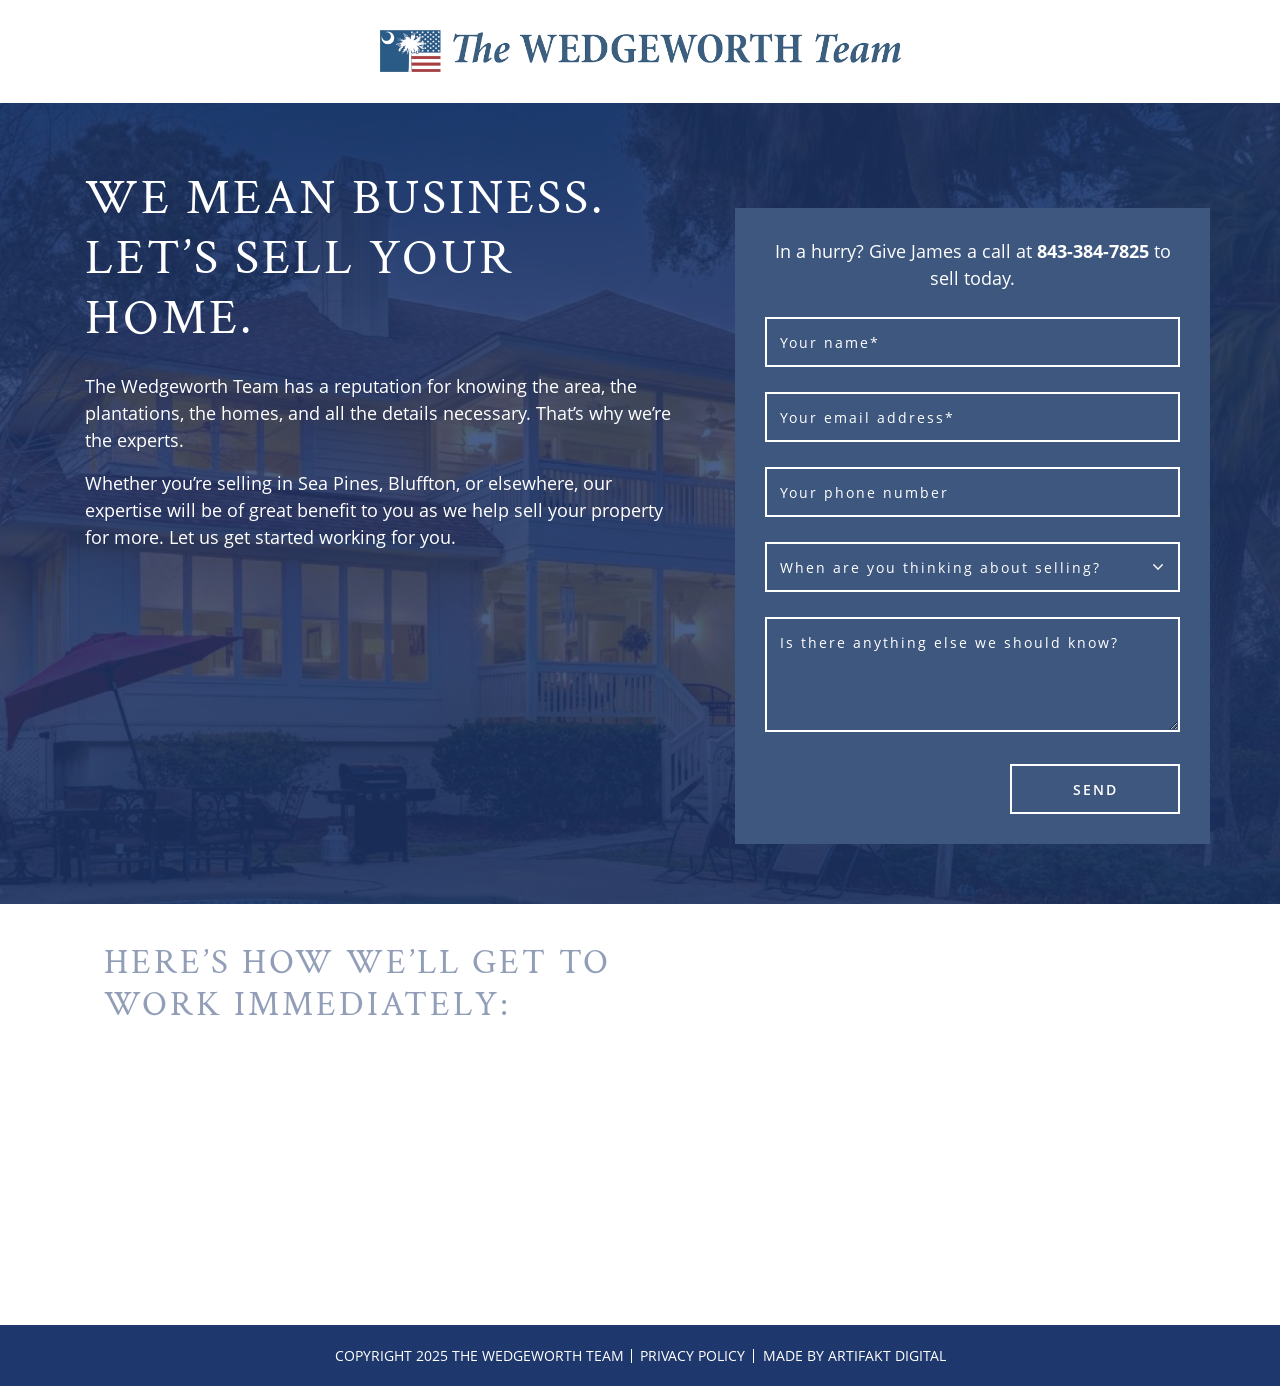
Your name (830, 342)
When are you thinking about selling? (940, 567)
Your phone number (864, 492)
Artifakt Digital (887, 1355)
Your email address (867, 417)
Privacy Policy (692, 1355)
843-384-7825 (1093, 251)
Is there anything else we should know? (949, 642)
